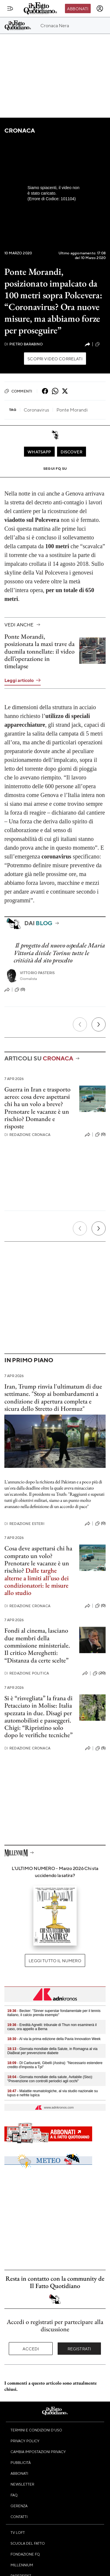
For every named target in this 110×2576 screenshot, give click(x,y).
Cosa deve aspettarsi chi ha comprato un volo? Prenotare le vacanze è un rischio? (38, 1559)
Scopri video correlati (55, 358)
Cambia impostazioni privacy (38, 2451)
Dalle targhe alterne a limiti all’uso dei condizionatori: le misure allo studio (36, 1581)
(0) (100, 344)
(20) (99, 1673)
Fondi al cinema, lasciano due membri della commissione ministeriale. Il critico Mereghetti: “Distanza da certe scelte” (37, 1645)
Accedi (31, 2348)
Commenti (18, 391)
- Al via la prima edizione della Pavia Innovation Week (54, 2039)
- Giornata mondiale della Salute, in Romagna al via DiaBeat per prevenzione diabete (52, 2051)
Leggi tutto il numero (55, 1960)
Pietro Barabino (23, 344)
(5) (100, 1748)
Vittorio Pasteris (37, 973)
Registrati (79, 2348)
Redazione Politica (26, 1673)
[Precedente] (80, 1024)
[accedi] (99, 8)
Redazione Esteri (24, 1523)
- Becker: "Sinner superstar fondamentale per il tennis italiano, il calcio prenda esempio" (53, 2013)
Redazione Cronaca (27, 1134)
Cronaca (19, 130)
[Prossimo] (99, 1024)
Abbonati (77, 8)
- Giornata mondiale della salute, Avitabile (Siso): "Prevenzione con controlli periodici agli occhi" (50, 2079)
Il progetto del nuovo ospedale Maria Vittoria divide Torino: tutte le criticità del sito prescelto (59, 952)
